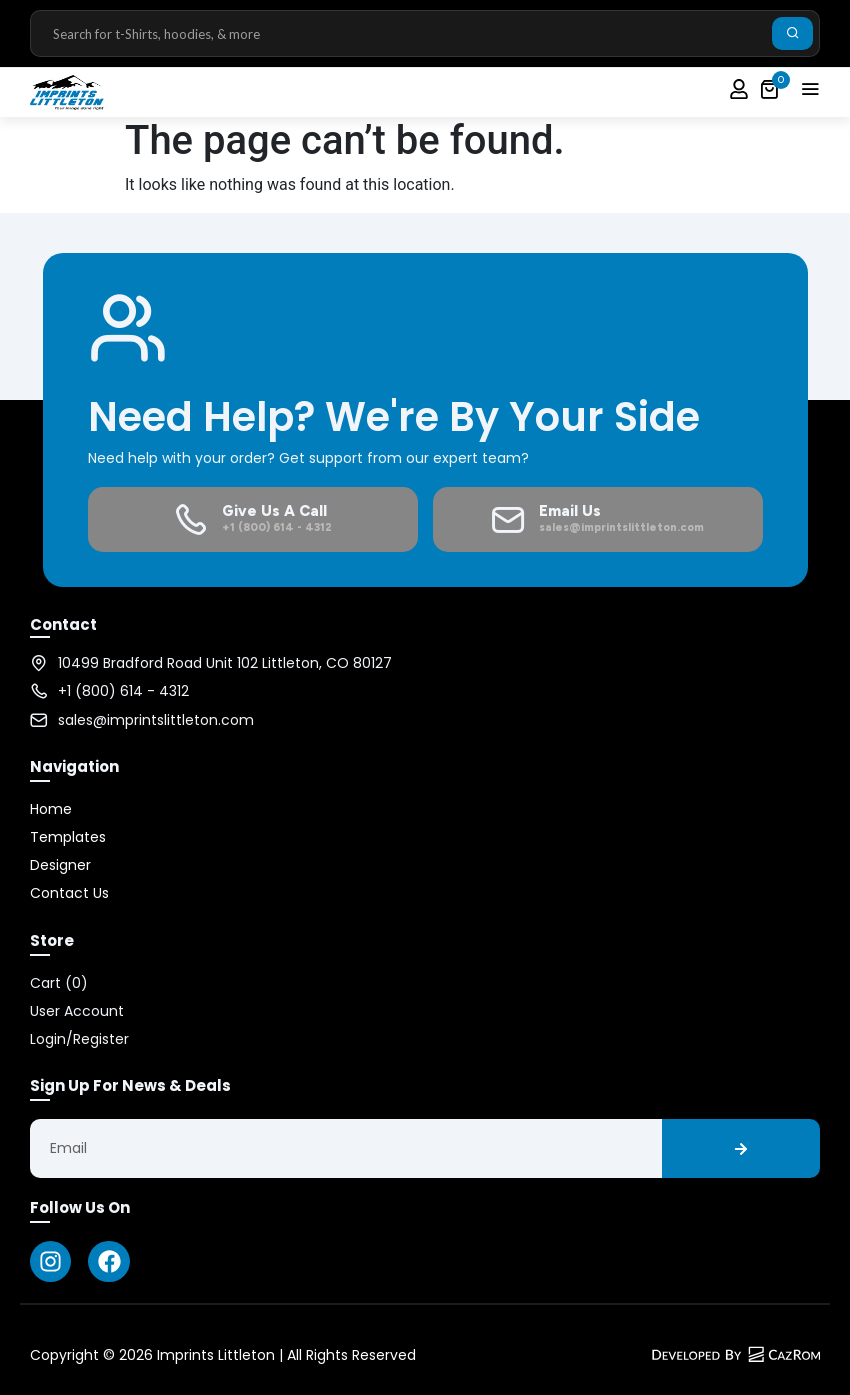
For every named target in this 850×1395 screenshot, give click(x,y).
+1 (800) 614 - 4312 (123, 691)
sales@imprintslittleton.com (156, 720)
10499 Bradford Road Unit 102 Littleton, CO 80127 (225, 663)
